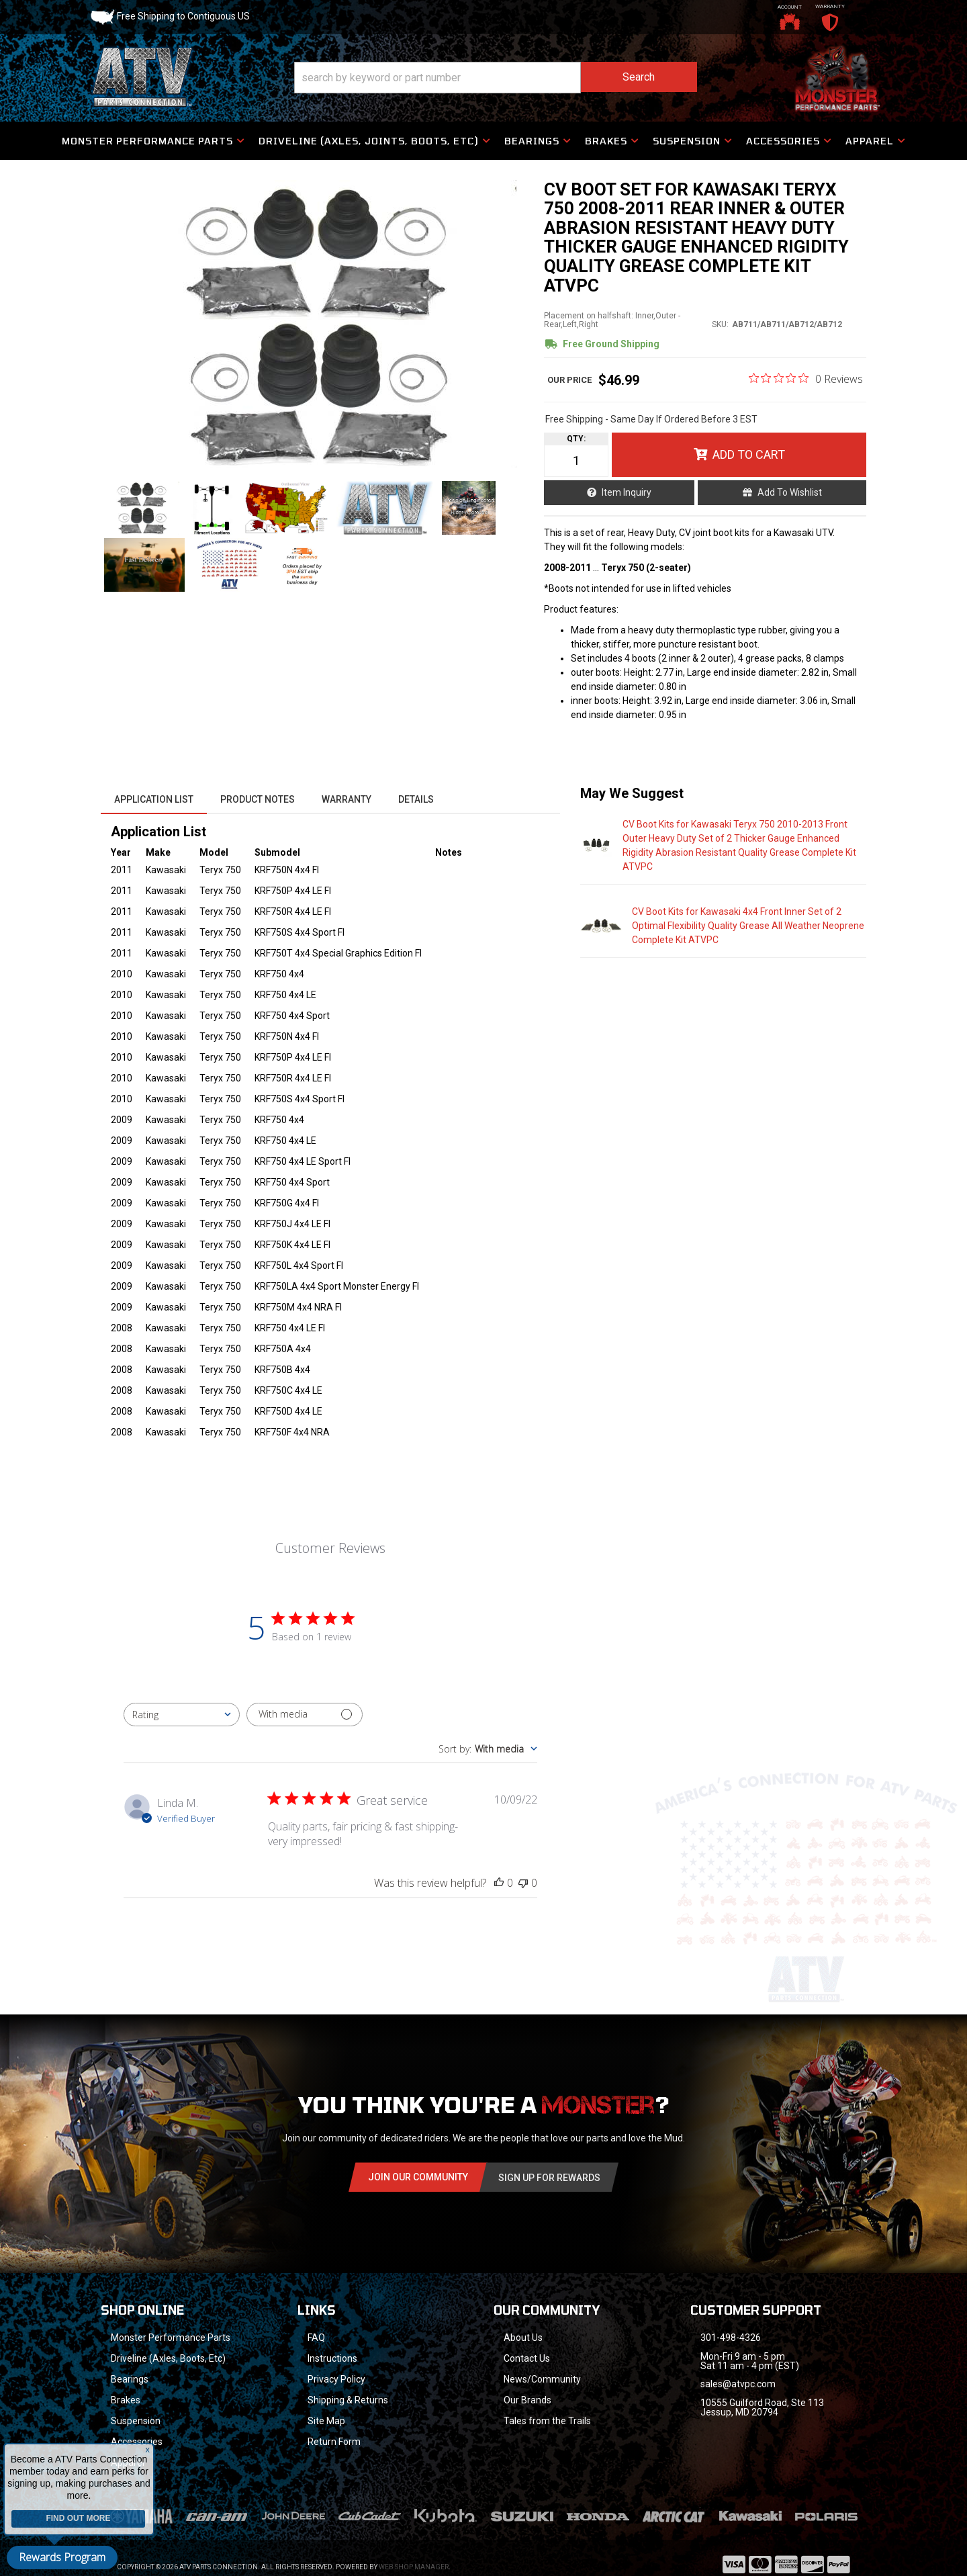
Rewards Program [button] (62, 2557)
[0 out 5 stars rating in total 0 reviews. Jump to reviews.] (806, 378)
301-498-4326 (730, 2337)
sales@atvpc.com (738, 2384)
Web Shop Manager (414, 2567)
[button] (495, 77)
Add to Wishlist (789, 492)
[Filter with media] (304, 1714)
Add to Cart (748, 454)
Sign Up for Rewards (549, 2177)
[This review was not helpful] (523, 1882)
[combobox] (182, 1714)
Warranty (346, 799)
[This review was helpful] (499, 1882)
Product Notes (257, 799)
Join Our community (418, 2177)
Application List (153, 799)
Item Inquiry (626, 492)
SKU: (720, 324)
